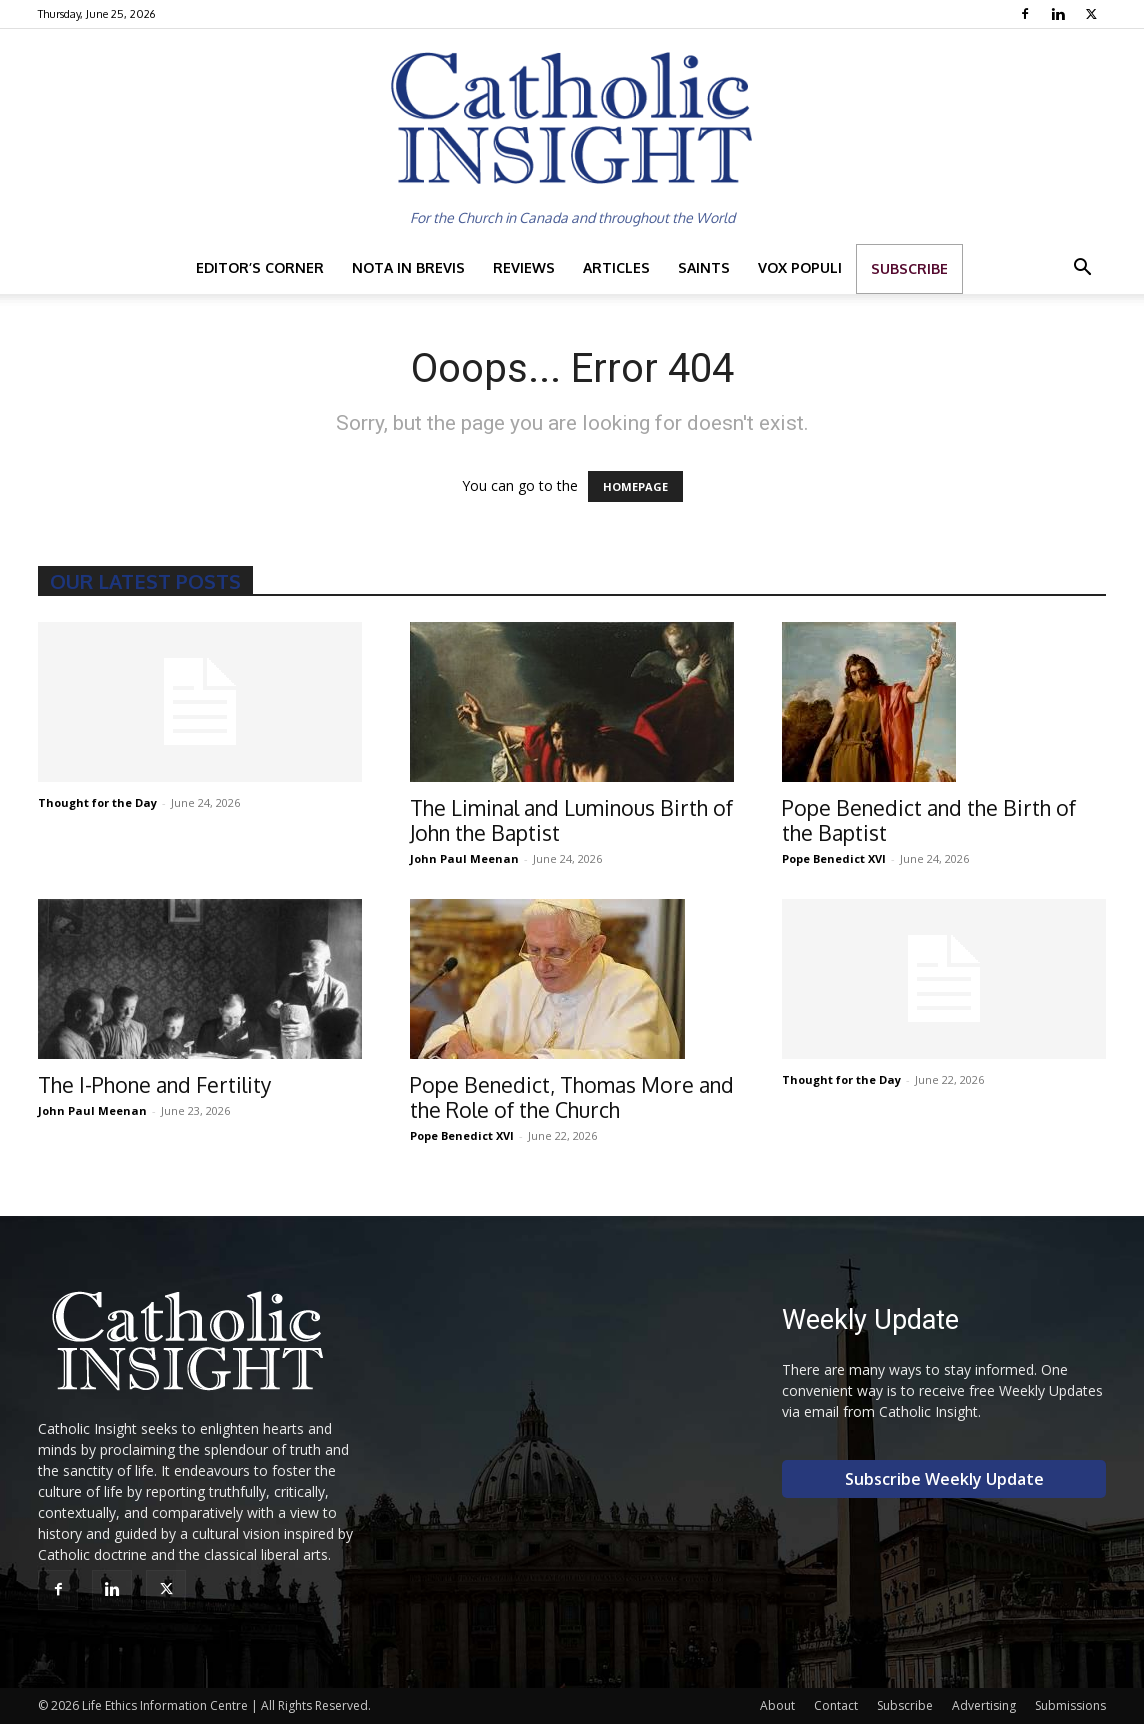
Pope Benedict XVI (834, 858)
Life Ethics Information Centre (165, 1705)
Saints (704, 267)
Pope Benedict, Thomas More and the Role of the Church (572, 1097)
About (777, 1705)
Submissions (1070, 1705)
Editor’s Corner (260, 267)
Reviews (524, 267)
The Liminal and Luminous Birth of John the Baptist (571, 820)
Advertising (984, 1705)
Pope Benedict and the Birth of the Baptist (929, 820)
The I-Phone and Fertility (154, 1084)
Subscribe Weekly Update (944, 1479)
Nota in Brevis (408, 267)
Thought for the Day (97, 802)
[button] (1082, 269)
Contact (836, 1705)
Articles (616, 267)
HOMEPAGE (635, 486)
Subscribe (909, 268)
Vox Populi (800, 267)
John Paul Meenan (464, 858)
